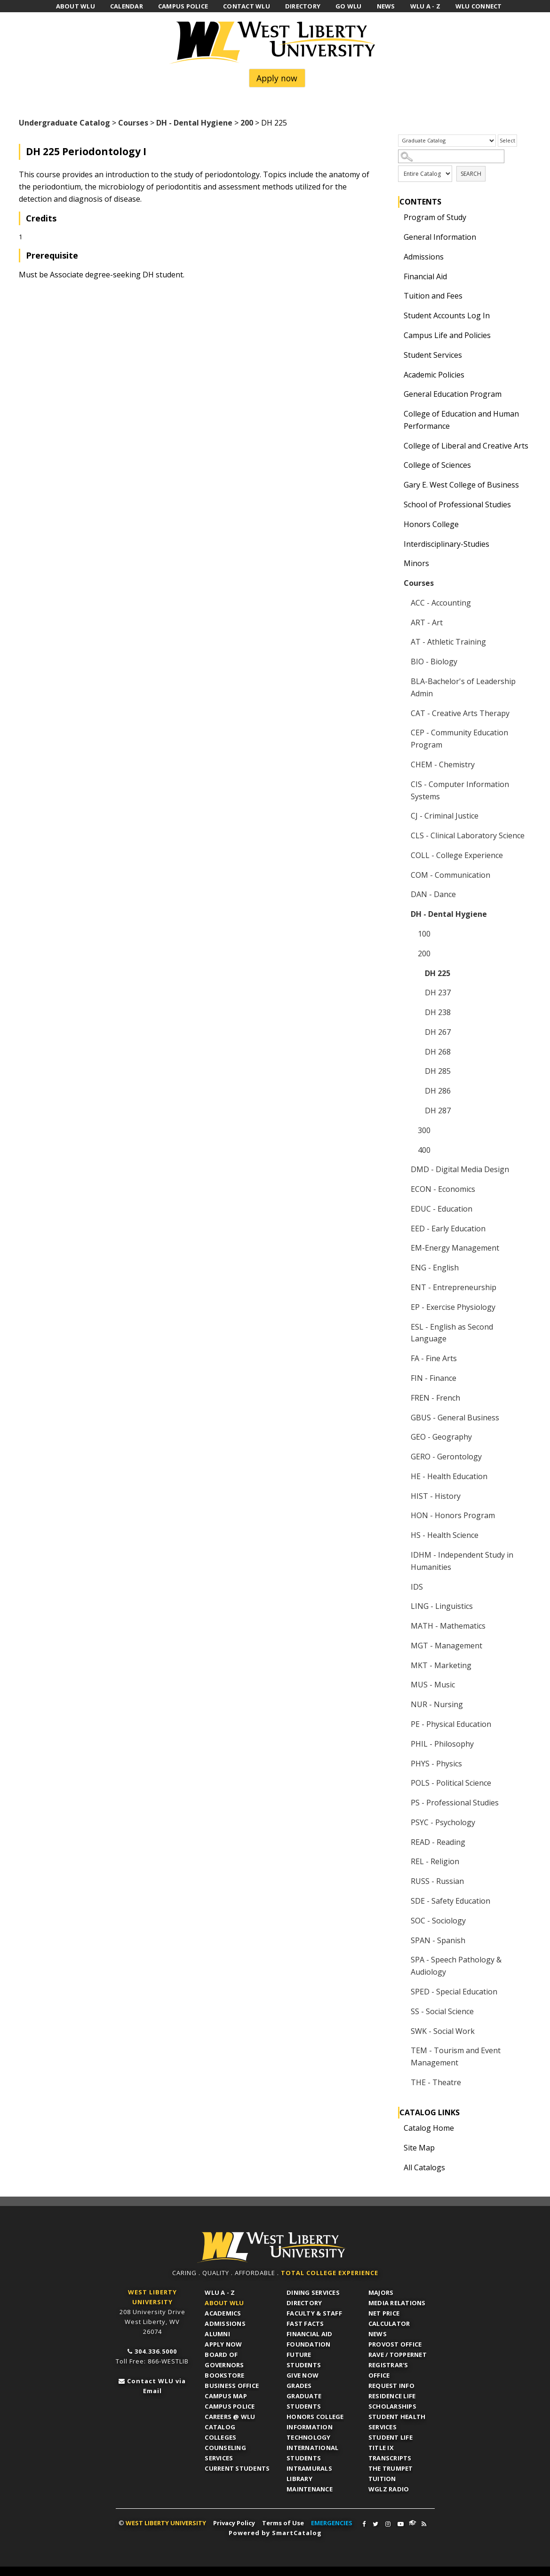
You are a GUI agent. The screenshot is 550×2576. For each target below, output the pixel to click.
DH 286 (438, 1091)
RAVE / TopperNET (397, 2354)
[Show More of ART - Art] (403, 622)
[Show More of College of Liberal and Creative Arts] (396, 445)
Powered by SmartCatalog (275, 2533)
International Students (312, 2452)
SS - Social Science (442, 2011)
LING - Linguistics (442, 1606)
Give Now (303, 2375)
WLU (271, 2247)
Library (299, 2478)
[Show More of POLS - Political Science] (403, 1782)
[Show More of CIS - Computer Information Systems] (403, 784)
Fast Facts (305, 2323)
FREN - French (435, 1398)
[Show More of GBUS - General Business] (403, 1417)
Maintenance (310, 2489)
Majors (381, 2292)
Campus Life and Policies (447, 335)
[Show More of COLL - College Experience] (403, 855)
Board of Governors (224, 2359)
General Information (440, 237)
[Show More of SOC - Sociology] (403, 1920)
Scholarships (392, 2406)
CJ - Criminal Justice (444, 816)
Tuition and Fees (433, 296)
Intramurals (309, 2468)
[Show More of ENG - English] (403, 1267)
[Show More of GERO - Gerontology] (403, 1456)
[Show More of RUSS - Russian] (403, 1881)
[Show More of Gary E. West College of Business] (396, 484)
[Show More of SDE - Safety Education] (403, 1900)
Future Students (304, 2359)
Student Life (390, 2437)
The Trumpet (390, 2468)
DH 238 (438, 1012)
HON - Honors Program (453, 1515)
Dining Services (313, 2292)
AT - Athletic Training (448, 642)
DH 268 (438, 1052)
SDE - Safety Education (450, 1901)
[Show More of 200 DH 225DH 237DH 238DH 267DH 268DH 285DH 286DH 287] (410, 953)
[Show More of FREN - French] (403, 1397)
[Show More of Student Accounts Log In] (396, 315)
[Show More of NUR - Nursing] (403, 1704)
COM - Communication (450, 875)
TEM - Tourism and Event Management (456, 2056)
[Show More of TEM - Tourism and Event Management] (403, 2050)
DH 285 (438, 1071)
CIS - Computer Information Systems (460, 790)
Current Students (237, 2468)
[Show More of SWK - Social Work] (403, 2031)
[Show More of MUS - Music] (403, 1684)
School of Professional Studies (457, 504)
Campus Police (230, 2406)
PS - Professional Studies (455, 1802)
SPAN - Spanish (438, 1940)
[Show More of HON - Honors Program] (403, 1515)
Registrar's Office (388, 2370)
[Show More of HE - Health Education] (403, 1476)
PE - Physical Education (451, 1724)
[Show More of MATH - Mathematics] (403, 1625)
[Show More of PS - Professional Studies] (403, 1802)
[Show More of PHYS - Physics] (403, 1763)
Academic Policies (434, 375)
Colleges (220, 2437)
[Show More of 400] (410, 1150)
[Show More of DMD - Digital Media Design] (403, 1169)
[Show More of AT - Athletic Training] (403, 641)
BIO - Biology (434, 661)
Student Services (433, 355)
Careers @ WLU (230, 2416)
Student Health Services (397, 2421)
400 (424, 1150)
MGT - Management (446, 1645)
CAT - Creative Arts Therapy (460, 713)
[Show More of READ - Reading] (403, 1842)
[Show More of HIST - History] (403, 1496)
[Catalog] (447, 140)
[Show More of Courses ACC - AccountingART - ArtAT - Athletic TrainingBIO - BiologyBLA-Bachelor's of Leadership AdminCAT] (396, 583)
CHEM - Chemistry (443, 764)
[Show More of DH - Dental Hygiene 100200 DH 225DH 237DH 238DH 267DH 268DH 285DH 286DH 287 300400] (403, 914)
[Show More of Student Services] (396, 355)
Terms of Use (283, 2523)
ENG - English (435, 1267)
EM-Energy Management (455, 1248)
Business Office (232, 2385)
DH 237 (438, 992)
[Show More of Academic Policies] (396, 374)
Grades (299, 2385)
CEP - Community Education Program (459, 738)
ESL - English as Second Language (452, 1333)
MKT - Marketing (441, 1665)
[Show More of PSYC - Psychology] (403, 1822)
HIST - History (436, 1496)
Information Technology (310, 2432)
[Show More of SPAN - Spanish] (403, 1940)
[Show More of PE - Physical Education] (403, 1724)
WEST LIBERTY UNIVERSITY (166, 2523)
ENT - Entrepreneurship (453, 1287)
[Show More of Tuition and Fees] (396, 295)
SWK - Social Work (443, 2031)
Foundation (309, 2344)
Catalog (220, 2427)
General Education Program (453, 394)
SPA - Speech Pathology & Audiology (456, 1965)
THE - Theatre (436, 2082)
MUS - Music (433, 1684)
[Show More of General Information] (396, 237)
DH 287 (438, 1110)
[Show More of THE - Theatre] (403, 2082)
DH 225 (437, 973)
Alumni (217, 2334)
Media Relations (397, 2303)
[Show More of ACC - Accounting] (403, 602)
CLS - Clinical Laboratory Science (468, 835)
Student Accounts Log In (447, 315)
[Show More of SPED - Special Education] (403, 1991)
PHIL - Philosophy (442, 1744)
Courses (133, 123)
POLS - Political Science (451, 1783)
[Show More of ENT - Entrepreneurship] (403, 1287)
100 (424, 934)
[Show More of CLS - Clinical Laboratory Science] (403, 835)
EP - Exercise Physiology (453, 1307)
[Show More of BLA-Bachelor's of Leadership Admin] (403, 681)
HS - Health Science (444, 1535)
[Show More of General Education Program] (396, 394)
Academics (223, 2313)
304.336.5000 (156, 2351)
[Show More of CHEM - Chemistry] (403, 764)
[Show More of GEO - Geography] (403, 1436)
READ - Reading (438, 1842)
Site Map (419, 2148)
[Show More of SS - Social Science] (403, 2011)
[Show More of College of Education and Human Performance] (396, 413)
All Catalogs (424, 2167)
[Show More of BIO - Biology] (403, 661)
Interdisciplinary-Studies (446, 544)
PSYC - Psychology (443, 1822)
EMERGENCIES (331, 2523)
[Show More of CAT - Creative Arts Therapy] (403, 713)
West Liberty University (275, 43)
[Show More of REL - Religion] (403, 1861)
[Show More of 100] (410, 933)
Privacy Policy (234, 2523)
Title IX (381, 2447)
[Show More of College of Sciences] (396, 465)
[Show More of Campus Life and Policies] (396, 335)
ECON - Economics (443, 1189)
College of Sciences (437, 465)
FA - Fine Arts (434, 1358)
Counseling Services (225, 2452)
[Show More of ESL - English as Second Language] (403, 1326)
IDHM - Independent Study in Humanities (462, 1561)
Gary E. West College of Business (461, 485)
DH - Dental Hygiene (194, 123)
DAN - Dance (433, 894)
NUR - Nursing (437, 1704)
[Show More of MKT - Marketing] (403, 1665)
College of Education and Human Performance (461, 420)
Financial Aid (425, 276)
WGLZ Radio (388, 2489)
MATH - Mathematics (448, 1626)
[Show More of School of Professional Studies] (396, 504)
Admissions (424, 257)
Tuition (382, 2478)
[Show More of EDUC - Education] (403, 1208)
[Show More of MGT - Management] (403, 1645)
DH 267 (438, 1032)
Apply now (276, 78)
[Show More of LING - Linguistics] (403, 1606)
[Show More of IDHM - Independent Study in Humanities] (403, 1554)
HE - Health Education (449, 1476)
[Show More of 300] (410, 1130)
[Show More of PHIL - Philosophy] (403, 1743)
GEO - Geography (441, 1437)
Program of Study (435, 217)
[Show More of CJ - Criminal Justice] (403, 815)
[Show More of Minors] (396, 563)
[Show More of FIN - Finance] (403, 1378)
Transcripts (390, 2458)
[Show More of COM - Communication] (403, 875)
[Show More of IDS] (403, 1586)
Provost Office (395, 2344)
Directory (304, 2303)
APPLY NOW (223, 2344)
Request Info (391, 2385)
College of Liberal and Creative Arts (466, 446)
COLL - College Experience (457, 855)
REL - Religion (435, 1861)
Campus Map (226, 2396)
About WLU (224, 2303)
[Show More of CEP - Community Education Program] (403, 732)
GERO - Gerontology (446, 1456)
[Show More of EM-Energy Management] (403, 1247)
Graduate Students (304, 2401)
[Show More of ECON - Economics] (403, 1189)
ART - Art (427, 622)
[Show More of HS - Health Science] (403, 1535)
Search (471, 174)
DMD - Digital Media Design (460, 1169)
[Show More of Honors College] (396, 524)
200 (246, 123)
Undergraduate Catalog (64, 123)
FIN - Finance (433, 1378)
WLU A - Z (220, 2292)
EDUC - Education (441, 1209)
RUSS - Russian (437, 1881)
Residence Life (392, 2396)
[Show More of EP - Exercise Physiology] (403, 1307)
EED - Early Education (448, 1228)
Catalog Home (429, 2128)
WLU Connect (412, 2523)
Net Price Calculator (389, 2318)
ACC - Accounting (441, 603)
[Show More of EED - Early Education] (403, 1228)
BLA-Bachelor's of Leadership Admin (463, 687)
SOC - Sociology (438, 1920)
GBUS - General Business (455, 1417)
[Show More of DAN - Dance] (403, 894)
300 (424, 1130)
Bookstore (224, 2375)
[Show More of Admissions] (396, 256)
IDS (417, 1587)
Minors (416, 563)
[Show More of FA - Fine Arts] (403, 1358)
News (377, 2334)
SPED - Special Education (454, 1991)
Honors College (431, 524)
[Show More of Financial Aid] (396, 276)
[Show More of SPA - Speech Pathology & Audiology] (403, 1959)
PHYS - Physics (436, 1763)
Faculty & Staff (314, 2313)
